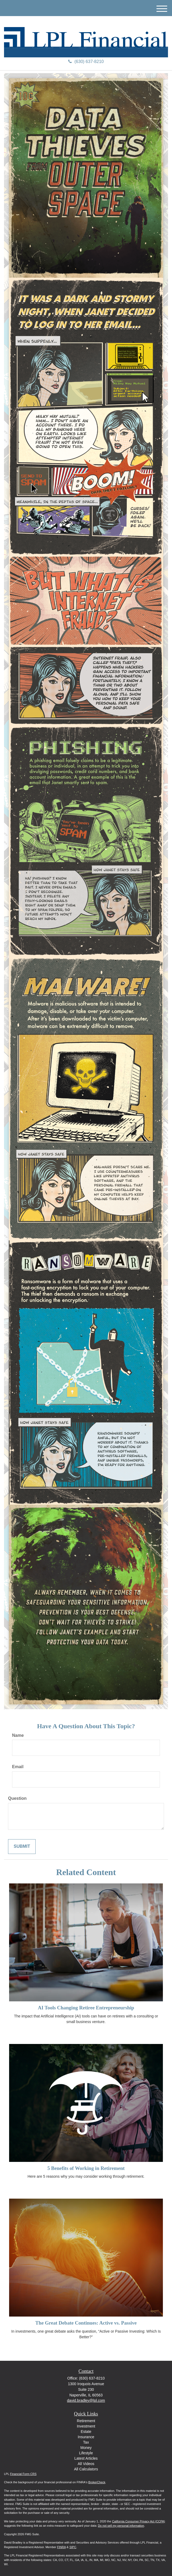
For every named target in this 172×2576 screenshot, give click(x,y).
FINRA (61, 2547)
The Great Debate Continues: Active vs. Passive (86, 2323)
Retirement (86, 2421)
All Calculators (86, 2469)
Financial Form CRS (23, 2473)
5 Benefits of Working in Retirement (86, 2168)
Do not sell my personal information (121, 2525)
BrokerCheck (97, 2482)
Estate (86, 2431)
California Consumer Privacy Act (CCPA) (138, 2521)
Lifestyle (86, 2453)
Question (17, 1798)
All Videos (86, 2464)
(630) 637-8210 (86, 61)
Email (18, 1766)
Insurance (86, 2437)
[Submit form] (22, 1846)
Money (86, 2447)
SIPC (72, 2547)
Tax (86, 2442)
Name (18, 1735)
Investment (86, 2426)
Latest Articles (86, 2458)
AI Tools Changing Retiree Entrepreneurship (86, 2007)
